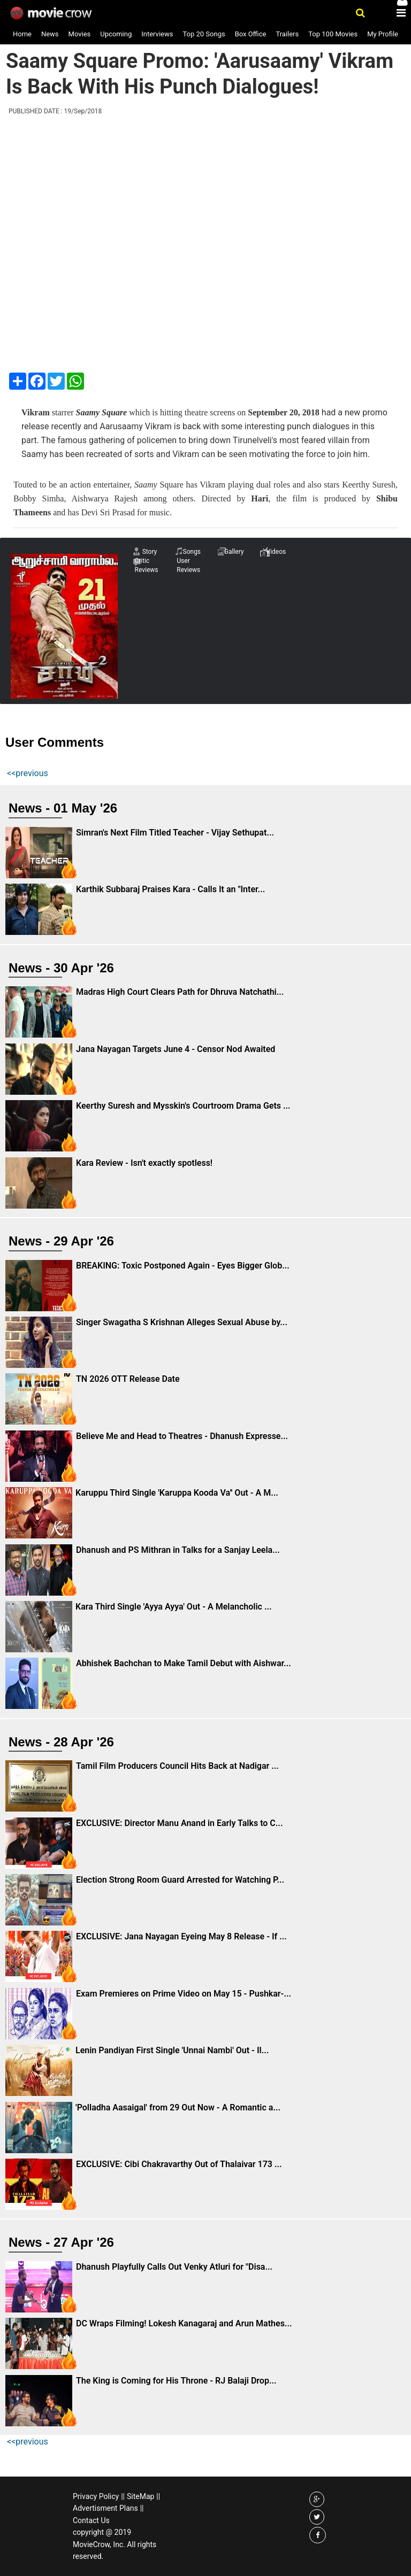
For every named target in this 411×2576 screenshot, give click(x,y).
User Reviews (188, 565)
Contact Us (91, 2520)
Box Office (251, 34)
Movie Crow (52, 13)
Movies (79, 34)
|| (123, 2496)
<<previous (27, 773)
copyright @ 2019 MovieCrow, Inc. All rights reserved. (114, 2544)
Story (149, 551)
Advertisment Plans (105, 2508)
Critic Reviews (146, 565)
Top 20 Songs (203, 34)
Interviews (157, 34)
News (50, 34)
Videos (276, 551)
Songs (192, 551)
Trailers (287, 34)
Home (22, 34)
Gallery (234, 551)
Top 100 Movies (332, 34)
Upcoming (116, 34)
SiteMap (140, 2496)
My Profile (382, 34)
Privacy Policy (96, 2496)
